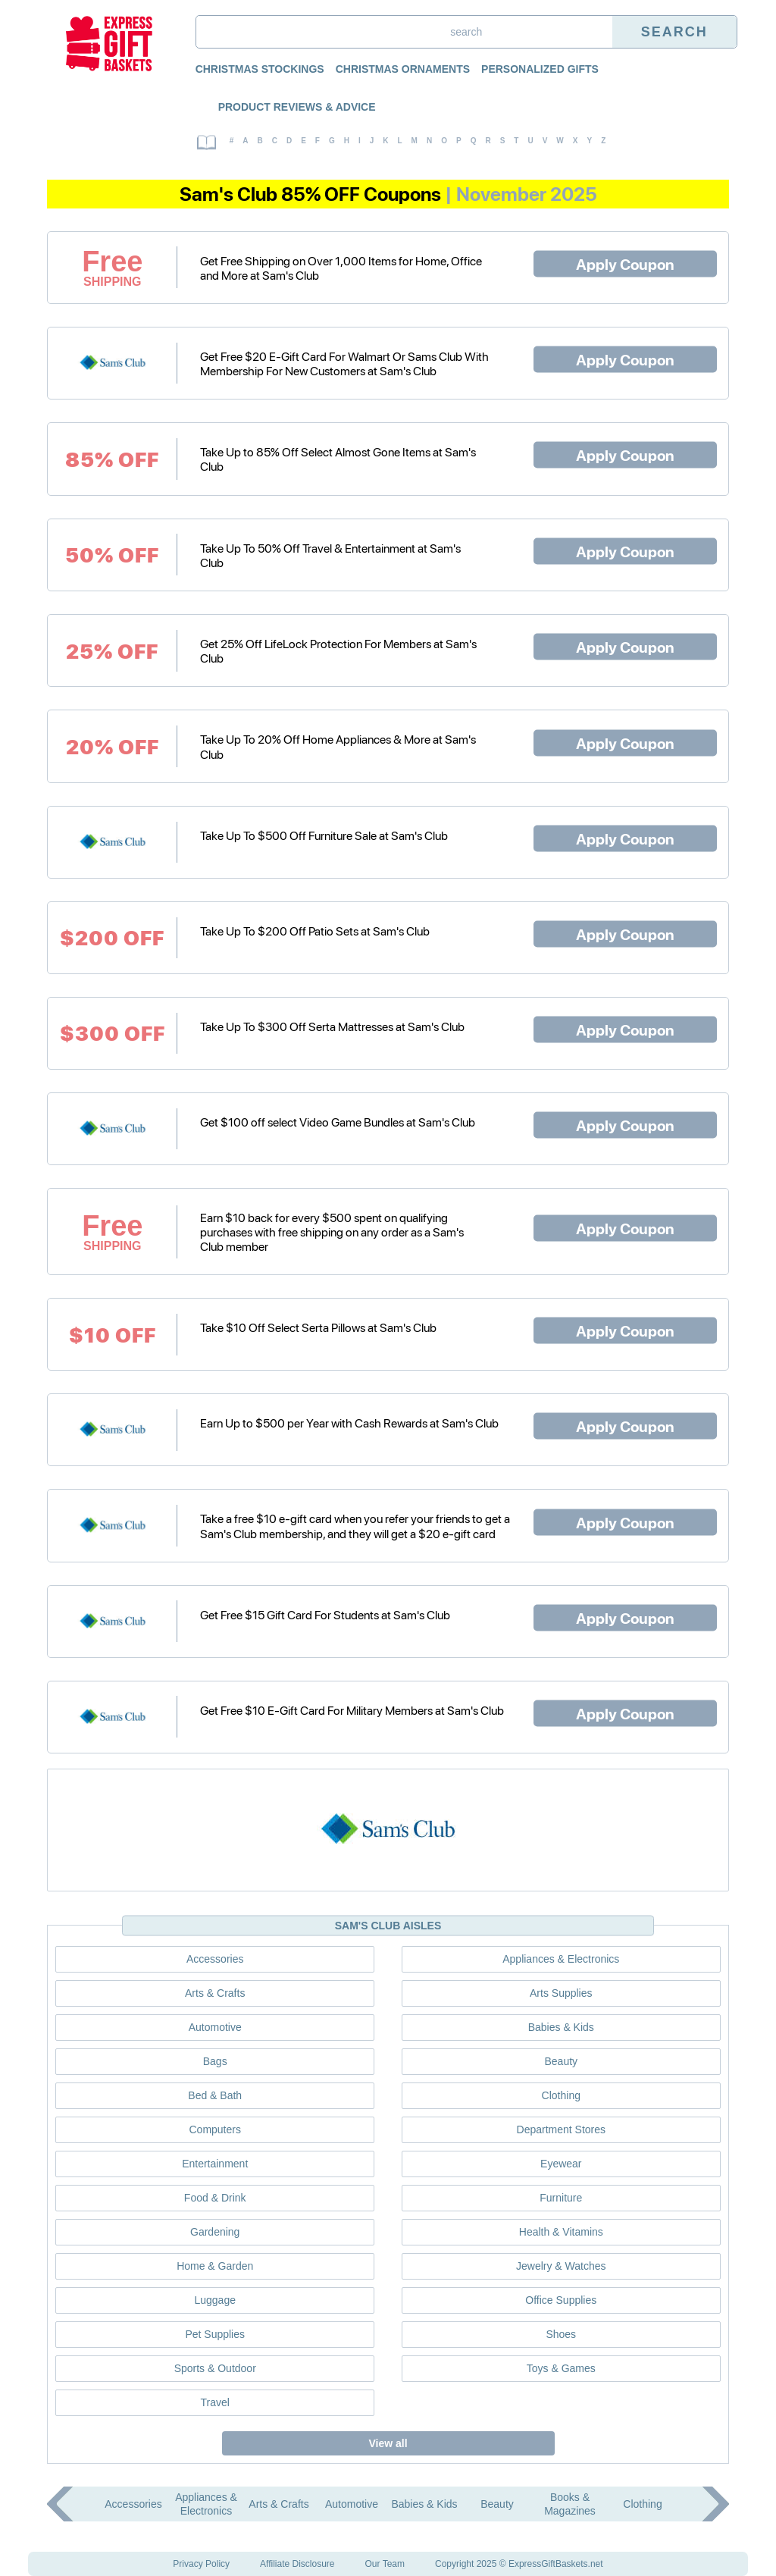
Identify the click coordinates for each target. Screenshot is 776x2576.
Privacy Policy (201, 2564)
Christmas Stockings (260, 69)
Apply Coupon (625, 263)
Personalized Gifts (540, 69)
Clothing (561, 2095)
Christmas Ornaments (403, 69)
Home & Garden (215, 2266)
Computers (214, 2129)
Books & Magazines (570, 2504)
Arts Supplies (561, 1993)
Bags (215, 2061)
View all (387, 2443)
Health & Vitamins (561, 2232)
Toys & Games (561, 2368)
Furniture (561, 2198)
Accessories (214, 1959)
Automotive (215, 2027)
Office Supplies (560, 2300)
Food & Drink (215, 2198)
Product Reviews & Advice (297, 107)
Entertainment (215, 2164)
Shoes (561, 2334)
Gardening (214, 2232)
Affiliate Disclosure (297, 2564)
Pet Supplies (215, 2334)
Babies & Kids (561, 2027)
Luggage (215, 2300)
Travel (215, 2402)
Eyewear (560, 2164)
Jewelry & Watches (561, 2266)
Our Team (385, 2564)
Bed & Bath (215, 2095)
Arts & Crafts (215, 1993)
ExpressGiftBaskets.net (555, 2564)
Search (674, 31)
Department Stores (561, 2129)
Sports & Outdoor (215, 2368)
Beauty (560, 2061)
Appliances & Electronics (560, 1959)
